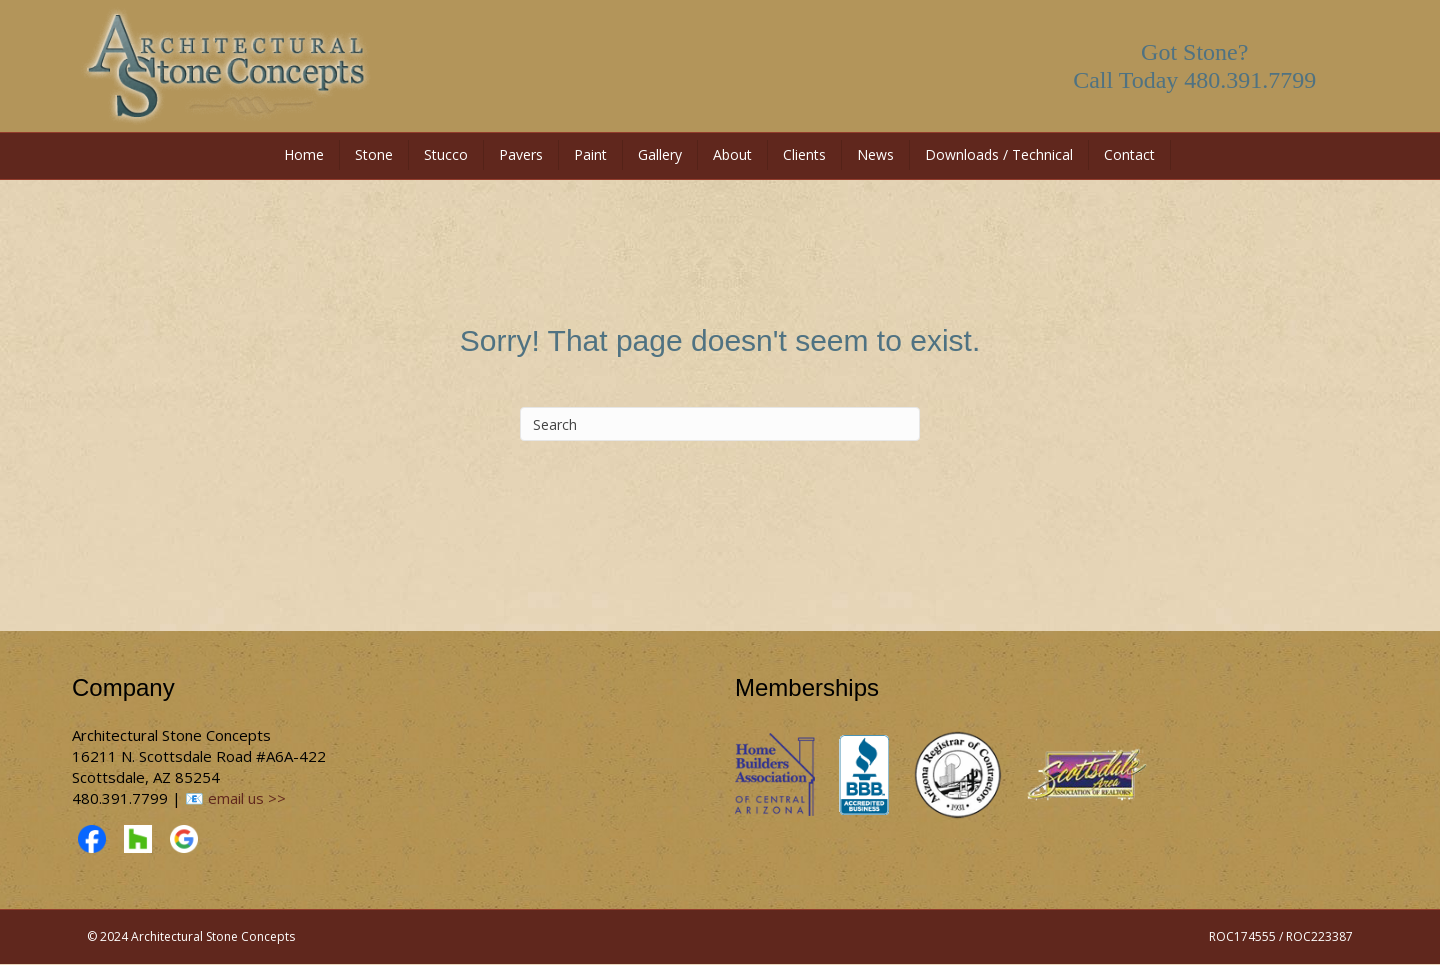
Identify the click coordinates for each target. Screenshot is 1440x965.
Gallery (660, 154)
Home (304, 154)
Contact (1129, 154)
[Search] (720, 424)
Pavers (521, 154)
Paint (590, 154)
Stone (374, 154)
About (732, 154)
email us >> (247, 798)
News (875, 154)
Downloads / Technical (999, 154)
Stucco (446, 154)
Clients (804, 154)
